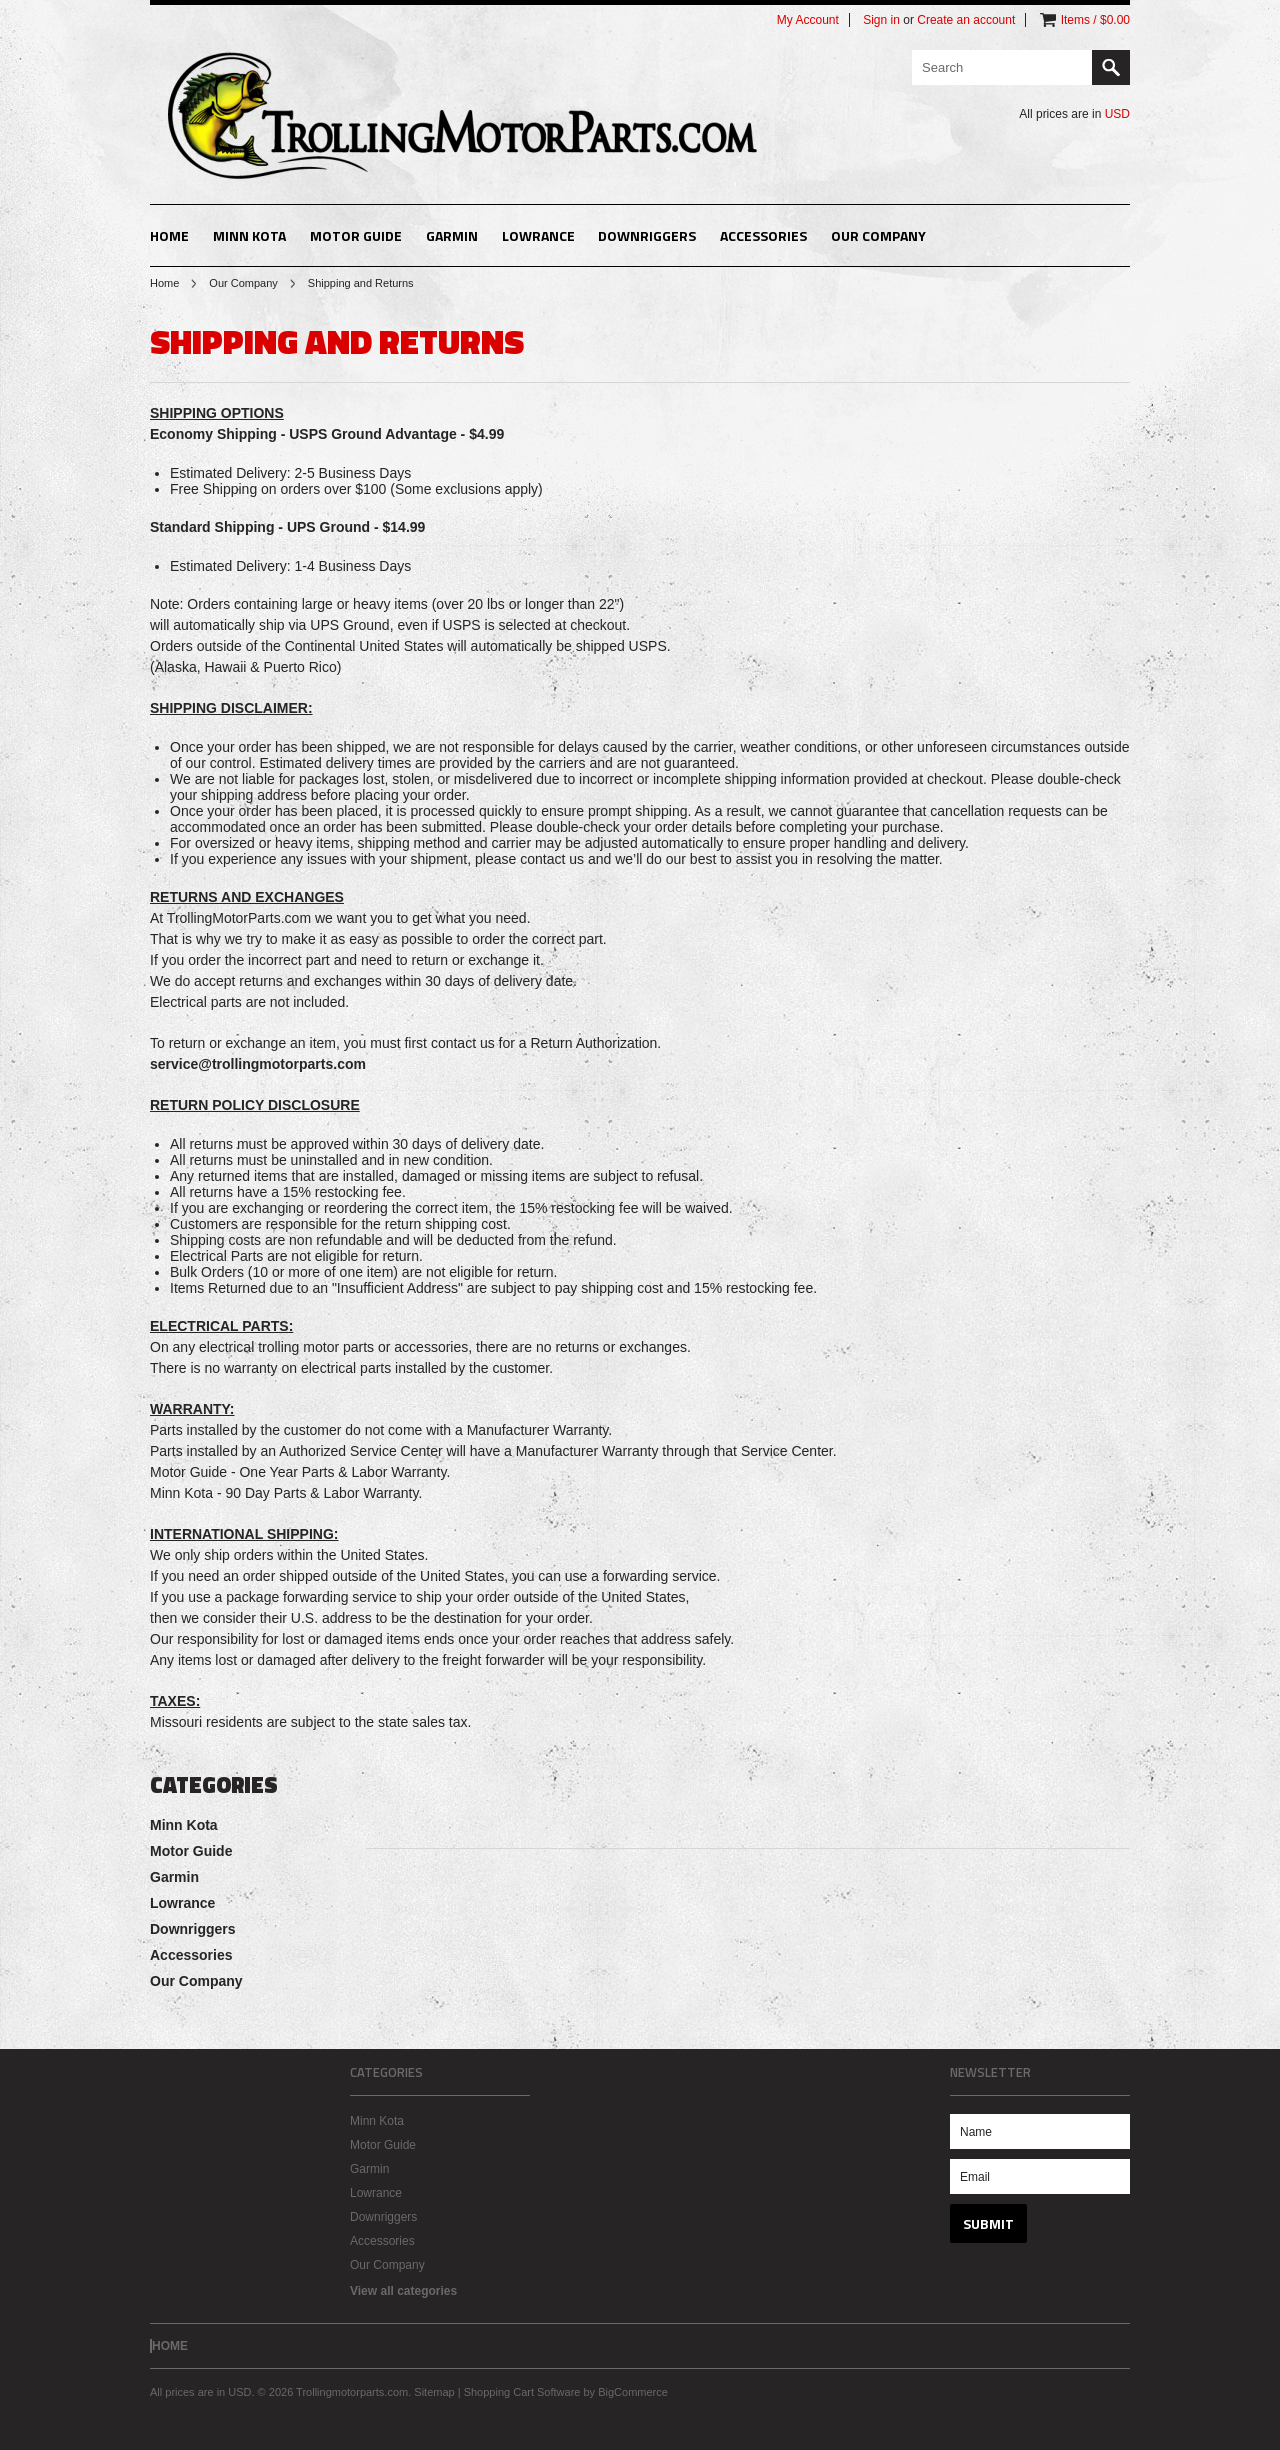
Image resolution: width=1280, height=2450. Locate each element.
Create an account (966, 20)
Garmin (452, 235)
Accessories (763, 235)
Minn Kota (249, 235)
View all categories (403, 2291)
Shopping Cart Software (522, 2392)
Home (164, 283)
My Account (808, 20)
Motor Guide (356, 235)
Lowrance (538, 235)
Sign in (881, 20)
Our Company (878, 235)
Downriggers (647, 235)
